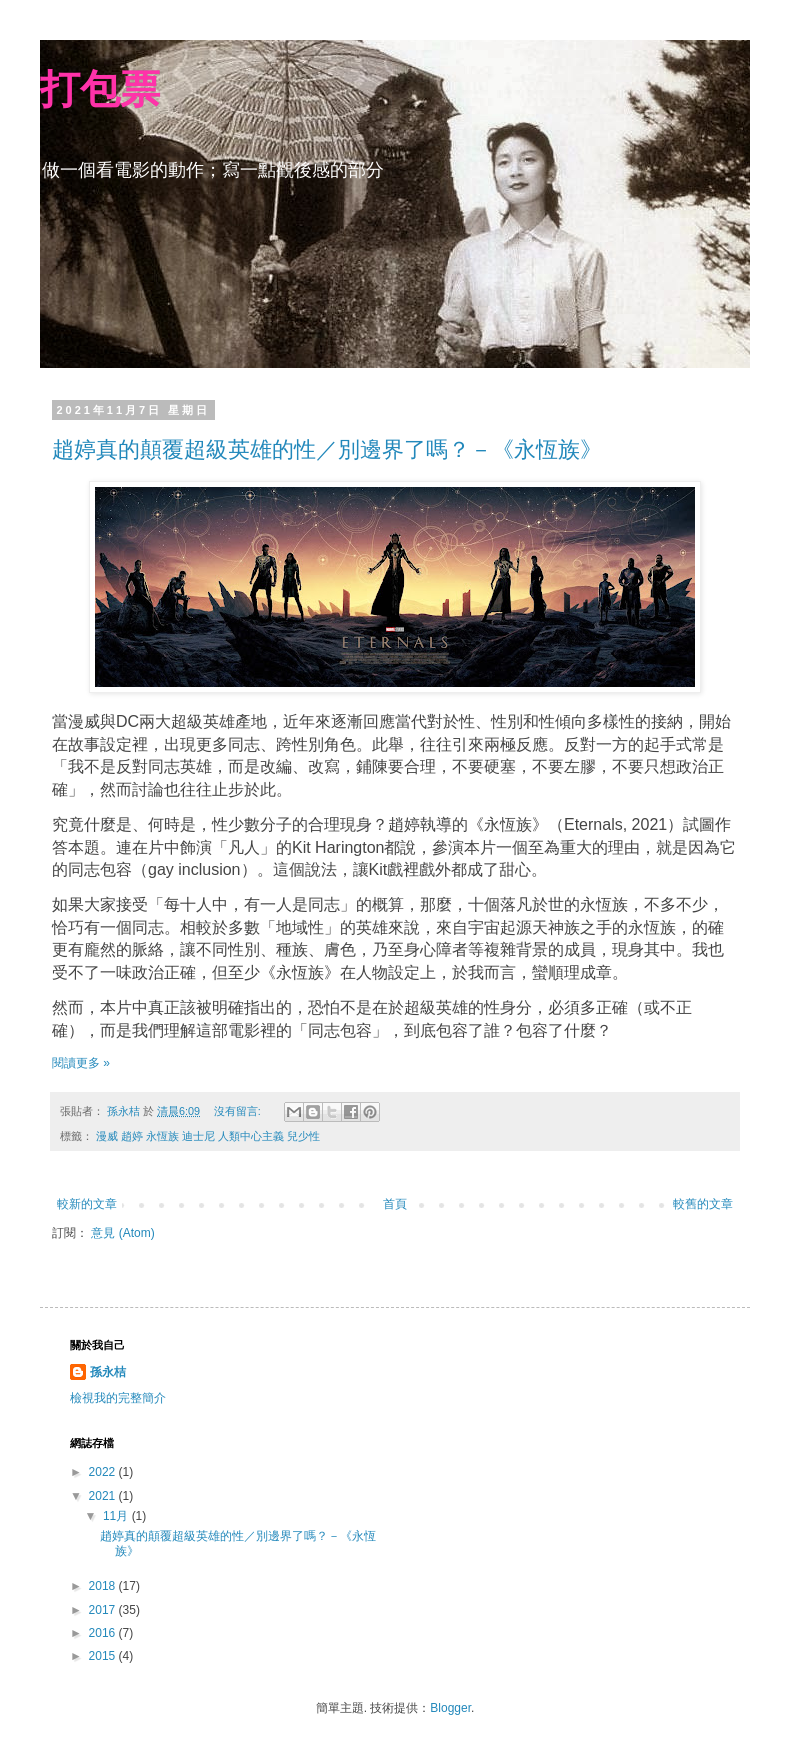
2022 (104, 1472)
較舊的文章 (703, 1204)
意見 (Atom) (122, 1233)
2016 (104, 1633)
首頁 (395, 1204)
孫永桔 (108, 1372)
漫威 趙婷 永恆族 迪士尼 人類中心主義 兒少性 (208, 1136)
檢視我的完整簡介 (118, 1398)
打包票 (100, 89)
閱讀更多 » (81, 1063)
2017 (104, 1610)
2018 (104, 1586)
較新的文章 (87, 1204)
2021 (104, 1496)
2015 (104, 1656)
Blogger (450, 1708)
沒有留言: (239, 1111)
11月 (117, 1516)
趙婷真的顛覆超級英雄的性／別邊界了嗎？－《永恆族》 (327, 449)
